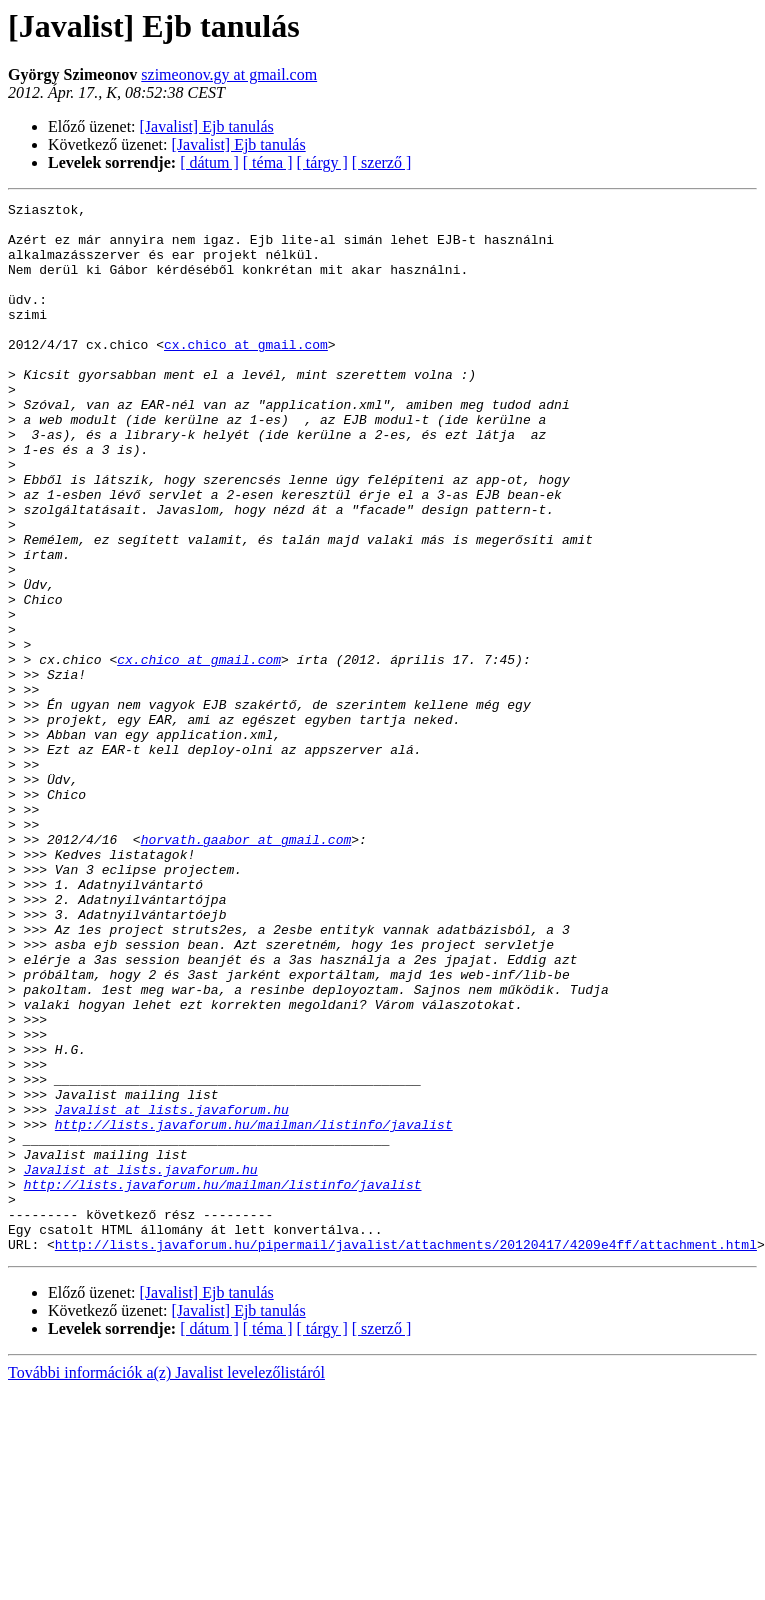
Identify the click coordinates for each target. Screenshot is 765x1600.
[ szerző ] (382, 162)
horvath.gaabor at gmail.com (246, 968)
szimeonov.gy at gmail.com (229, 74)
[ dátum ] (209, 162)
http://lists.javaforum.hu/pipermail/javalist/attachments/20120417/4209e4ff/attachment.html (406, 1454)
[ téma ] (268, 162)
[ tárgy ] (322, 162)
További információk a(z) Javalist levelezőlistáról (166, 1582)
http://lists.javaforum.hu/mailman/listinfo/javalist (254, 1310)
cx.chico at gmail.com (246, 374)
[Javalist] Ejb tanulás (207, 126)
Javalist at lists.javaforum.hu (172, 1292)
